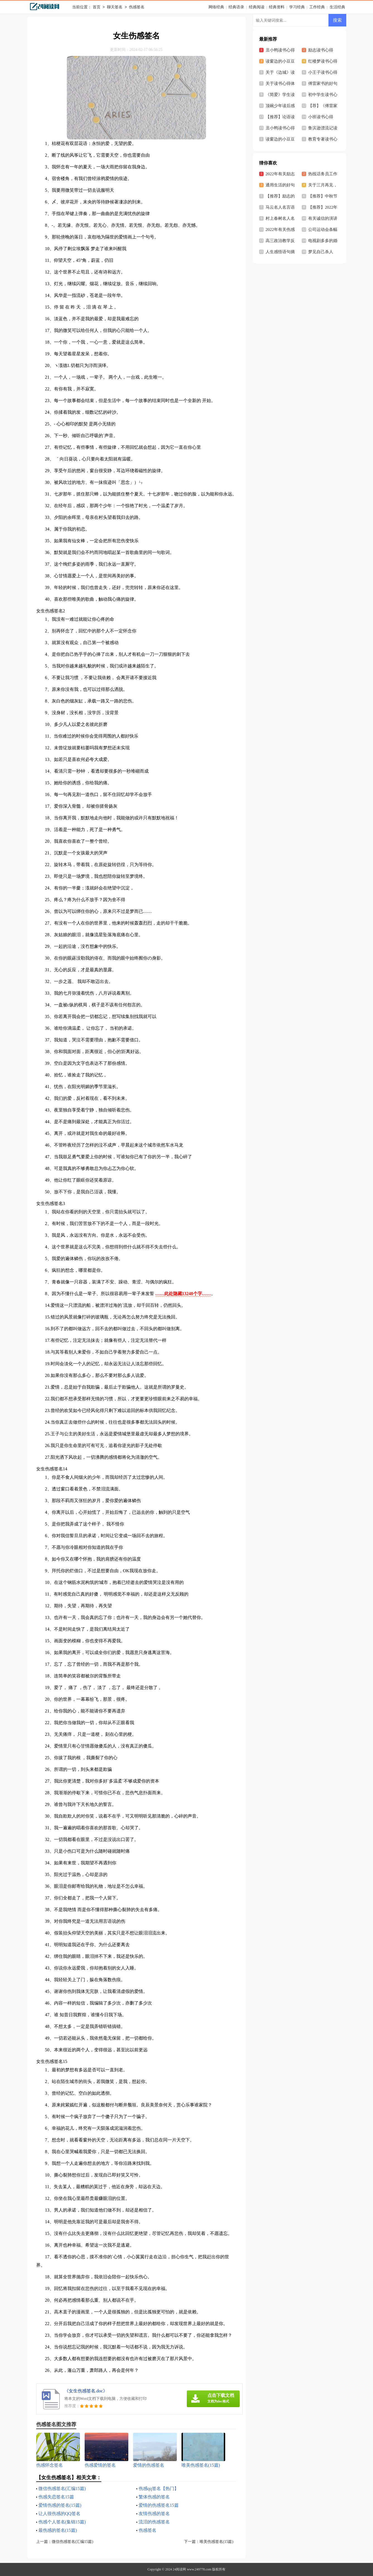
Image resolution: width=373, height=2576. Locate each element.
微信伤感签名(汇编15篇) (62, 2488)
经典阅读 (256, 7)
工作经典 (317, 7)
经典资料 (276, 7)
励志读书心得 (320, 50)
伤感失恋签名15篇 (56, 2496)
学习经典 (297, 7)
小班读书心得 (320, 117)
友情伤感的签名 (154, 2513)
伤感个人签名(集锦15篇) (62, 2522)
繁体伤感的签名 (154, 2496)
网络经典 (216, 7)
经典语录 (236, 7)
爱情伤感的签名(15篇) (60, 2505)
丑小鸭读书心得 (280, 128)
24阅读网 (179, 2569)
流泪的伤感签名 (154, 2522)
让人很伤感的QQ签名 (59, 2513)
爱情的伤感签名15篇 (159, 2505)
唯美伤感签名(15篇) (216, 2542)
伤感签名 (136, 7)
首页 (96, 7)
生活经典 (337, 7)
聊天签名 (114, 7)
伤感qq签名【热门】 (159, 2488)
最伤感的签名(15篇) (57, 2530)
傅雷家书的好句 (322, 83)
